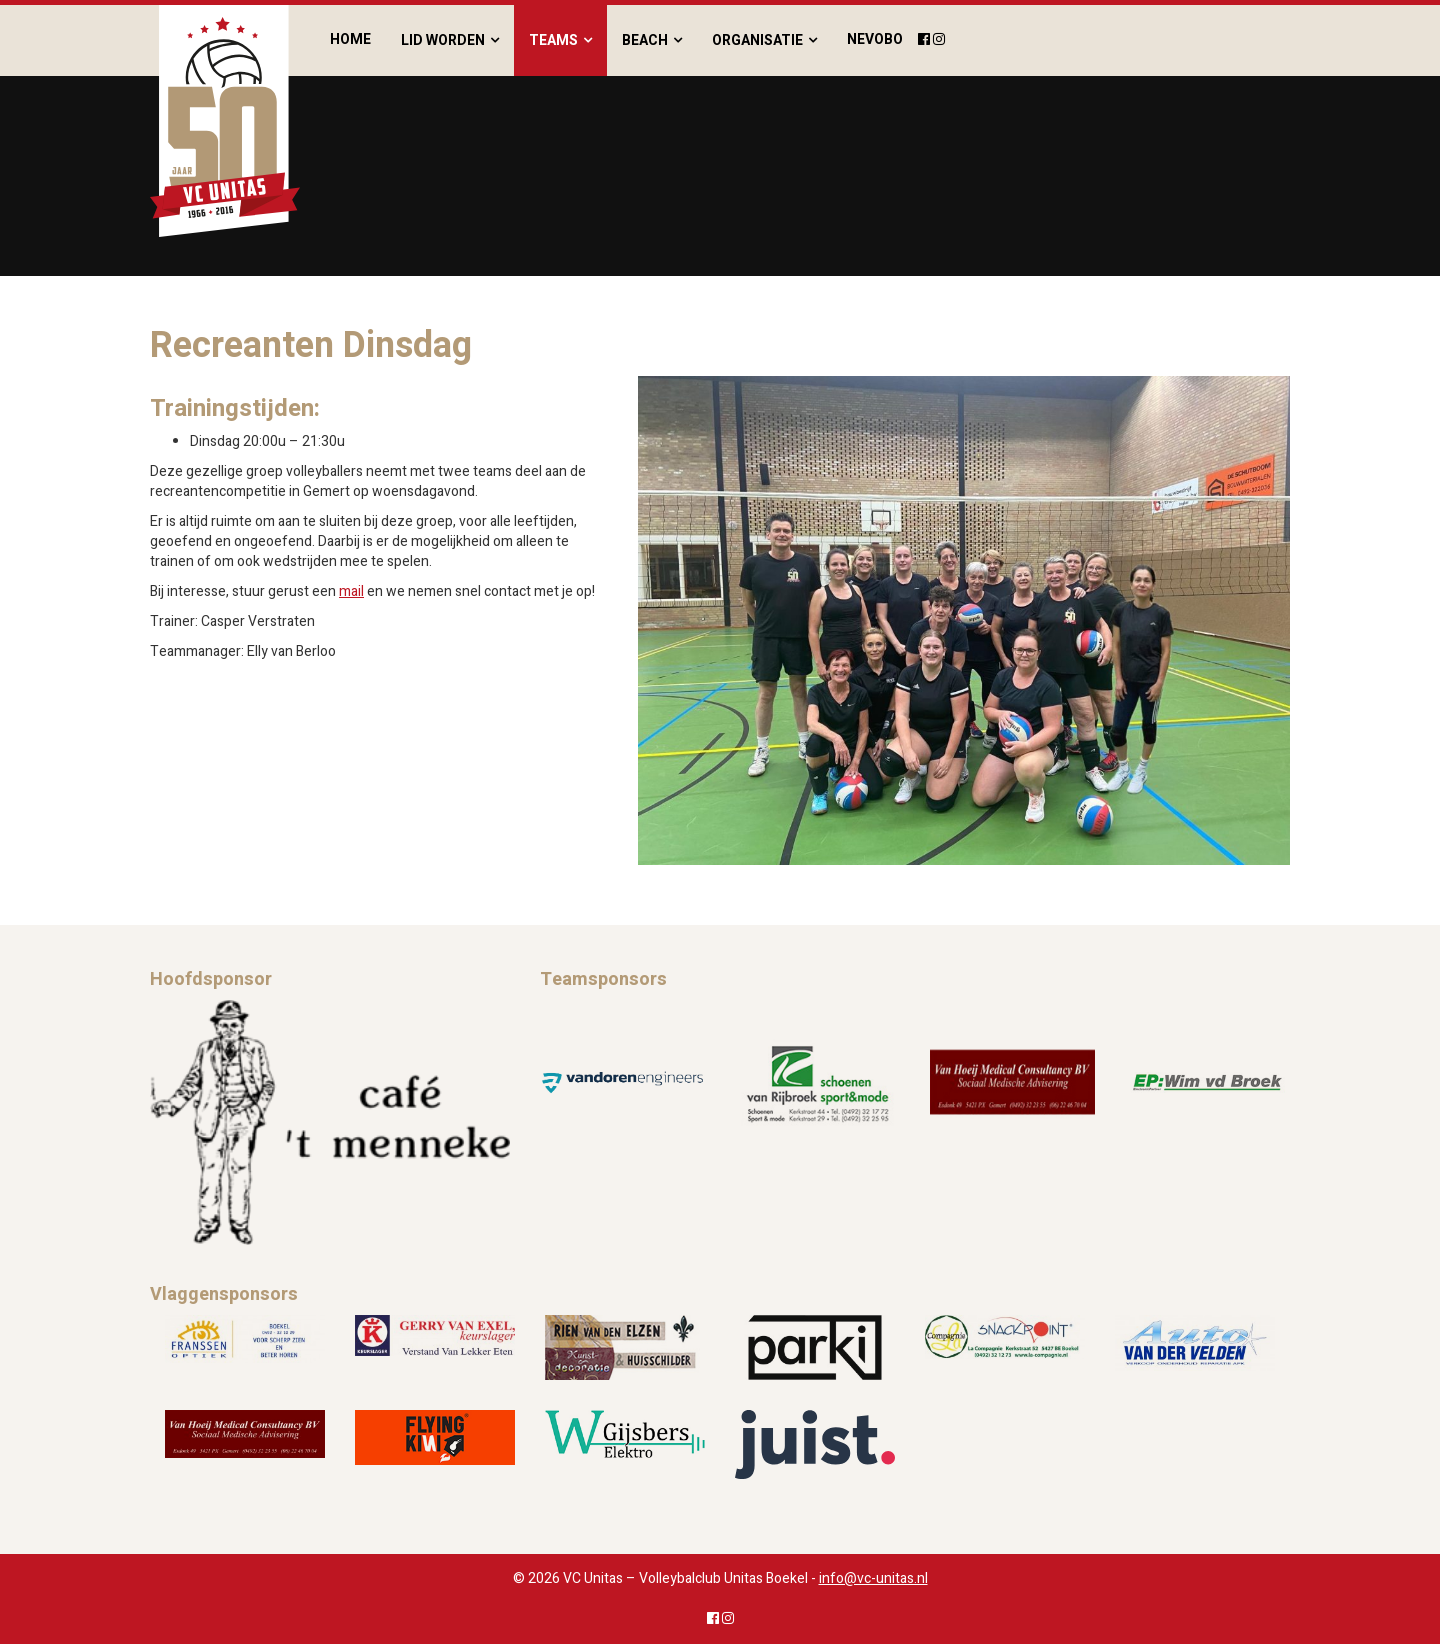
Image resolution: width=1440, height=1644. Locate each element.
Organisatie (757, 40)
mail (351, 591)
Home (350, 39)
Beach (645, 40)
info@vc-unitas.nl (873, 1578)
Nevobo (875, 39)
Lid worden (443, 40)
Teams (553, 40)
